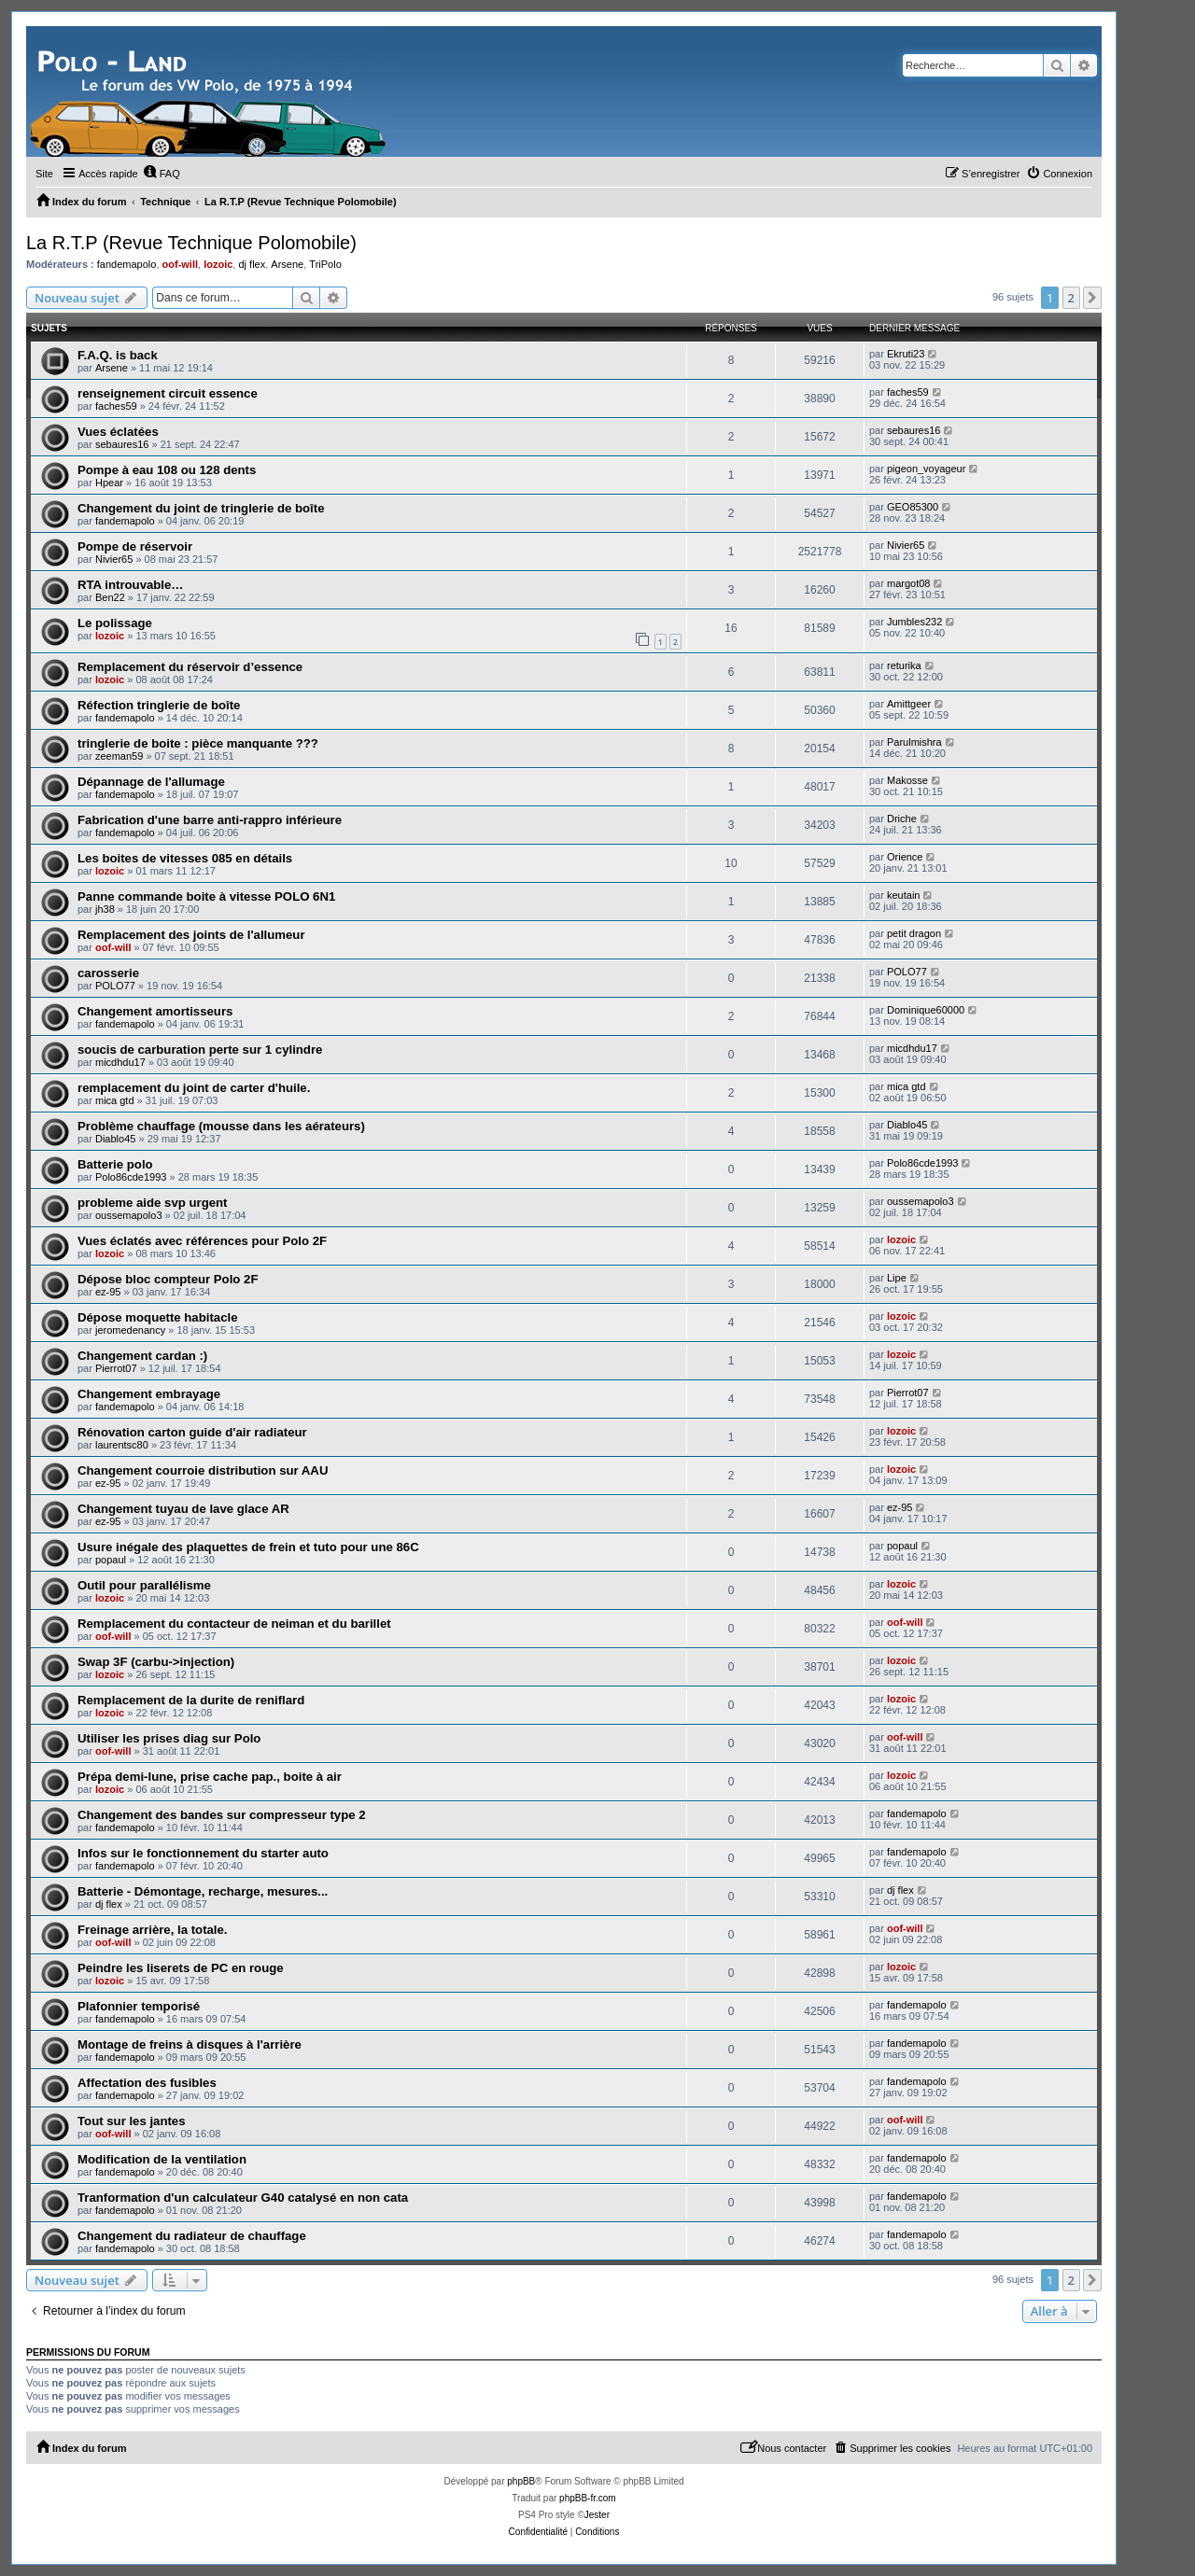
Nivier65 (114, 559)
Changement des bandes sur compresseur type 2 (221, 1815)
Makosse (907, 780)
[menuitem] (161, 173)
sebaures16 (122, 444)
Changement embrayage (148, 1394)
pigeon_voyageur (926, 468)
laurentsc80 (121, 1444)
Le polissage (114, 623)
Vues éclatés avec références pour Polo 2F (202, 1241)
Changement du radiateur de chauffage (191, 2236)
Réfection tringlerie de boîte (158, 705)
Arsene (287, 264)
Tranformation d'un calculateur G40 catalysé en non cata (242, 2198)
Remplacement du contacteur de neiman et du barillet (234, 1624)
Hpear (109, 482)
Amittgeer (909, 703)
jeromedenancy (130, 1330)
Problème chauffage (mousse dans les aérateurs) (221, 1126)
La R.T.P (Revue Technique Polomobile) (191, 242)
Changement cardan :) (142, 1356)
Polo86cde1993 (130, 1177)
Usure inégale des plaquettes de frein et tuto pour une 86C (248, 1547)
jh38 (105, 909)
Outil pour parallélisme (144, 1585)
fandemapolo (127, 264)
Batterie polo (115, 1164)
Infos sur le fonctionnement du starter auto (203, 1853)
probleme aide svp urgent (152, 1203)
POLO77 (115, 985)
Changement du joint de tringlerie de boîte (201, 508)
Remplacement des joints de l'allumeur (191, 935)
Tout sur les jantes (131, 2121)
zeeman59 (119, 756)
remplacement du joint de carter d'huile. (193, 1088)
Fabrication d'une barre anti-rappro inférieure (209, 820)
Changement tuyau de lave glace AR (183, 1509)
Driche (902, 818)
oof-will (180, 264)
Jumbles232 (914, 621)
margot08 (908, 583)
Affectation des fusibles (147, 2083)
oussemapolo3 (128, 1215)
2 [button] (1071, 297)
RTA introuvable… (130, 585)
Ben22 (110, 597)
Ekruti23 (905, 353)
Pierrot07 (116, 1368)
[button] (1092, 298)
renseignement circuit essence (167, 393)
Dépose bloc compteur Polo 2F (167, 1279)
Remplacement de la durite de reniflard (190, 1700)
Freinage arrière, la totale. (152, 1930)
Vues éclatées (118, 432)
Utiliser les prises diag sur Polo (168, 1738)
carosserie (108, 973)
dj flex (251, 264)
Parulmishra (914, 742)
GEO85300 (912, 506)
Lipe (897, 1277)
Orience (905, 856)
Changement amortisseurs (154, 1011)
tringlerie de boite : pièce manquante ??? (197, 743)
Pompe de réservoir (134, 546)
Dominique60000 (925, 1009)
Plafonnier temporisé (138, 2006)
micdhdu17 (120, 1062)
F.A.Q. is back (117, 355)
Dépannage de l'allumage (151, 782)
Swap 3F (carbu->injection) (155, 1662)
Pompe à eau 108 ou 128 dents (166, 470)
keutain (903, 895)
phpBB (521, 2481)
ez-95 (108, 1291)
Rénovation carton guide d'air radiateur (192, 1432)
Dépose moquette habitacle (157, 1317)
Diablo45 (115, 1138)
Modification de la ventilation (161, 2159)
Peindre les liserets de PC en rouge (180, 1968)
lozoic (218, 264)
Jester (597, 2515)
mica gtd (114, 1100)
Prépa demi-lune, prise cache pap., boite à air (209, 1777)
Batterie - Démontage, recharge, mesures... (202, 1891)
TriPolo (325, 264)
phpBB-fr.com (587, 2498)
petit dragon (914, 933)
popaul (110, 1559)
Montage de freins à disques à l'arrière (189, 2044)
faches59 (116, 406)
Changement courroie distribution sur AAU (202, 1470)
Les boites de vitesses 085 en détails (184, 858)
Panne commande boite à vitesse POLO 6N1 (206, 896)
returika (904, 665)
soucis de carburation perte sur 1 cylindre (199, 1050)
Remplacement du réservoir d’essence (189, 667)
